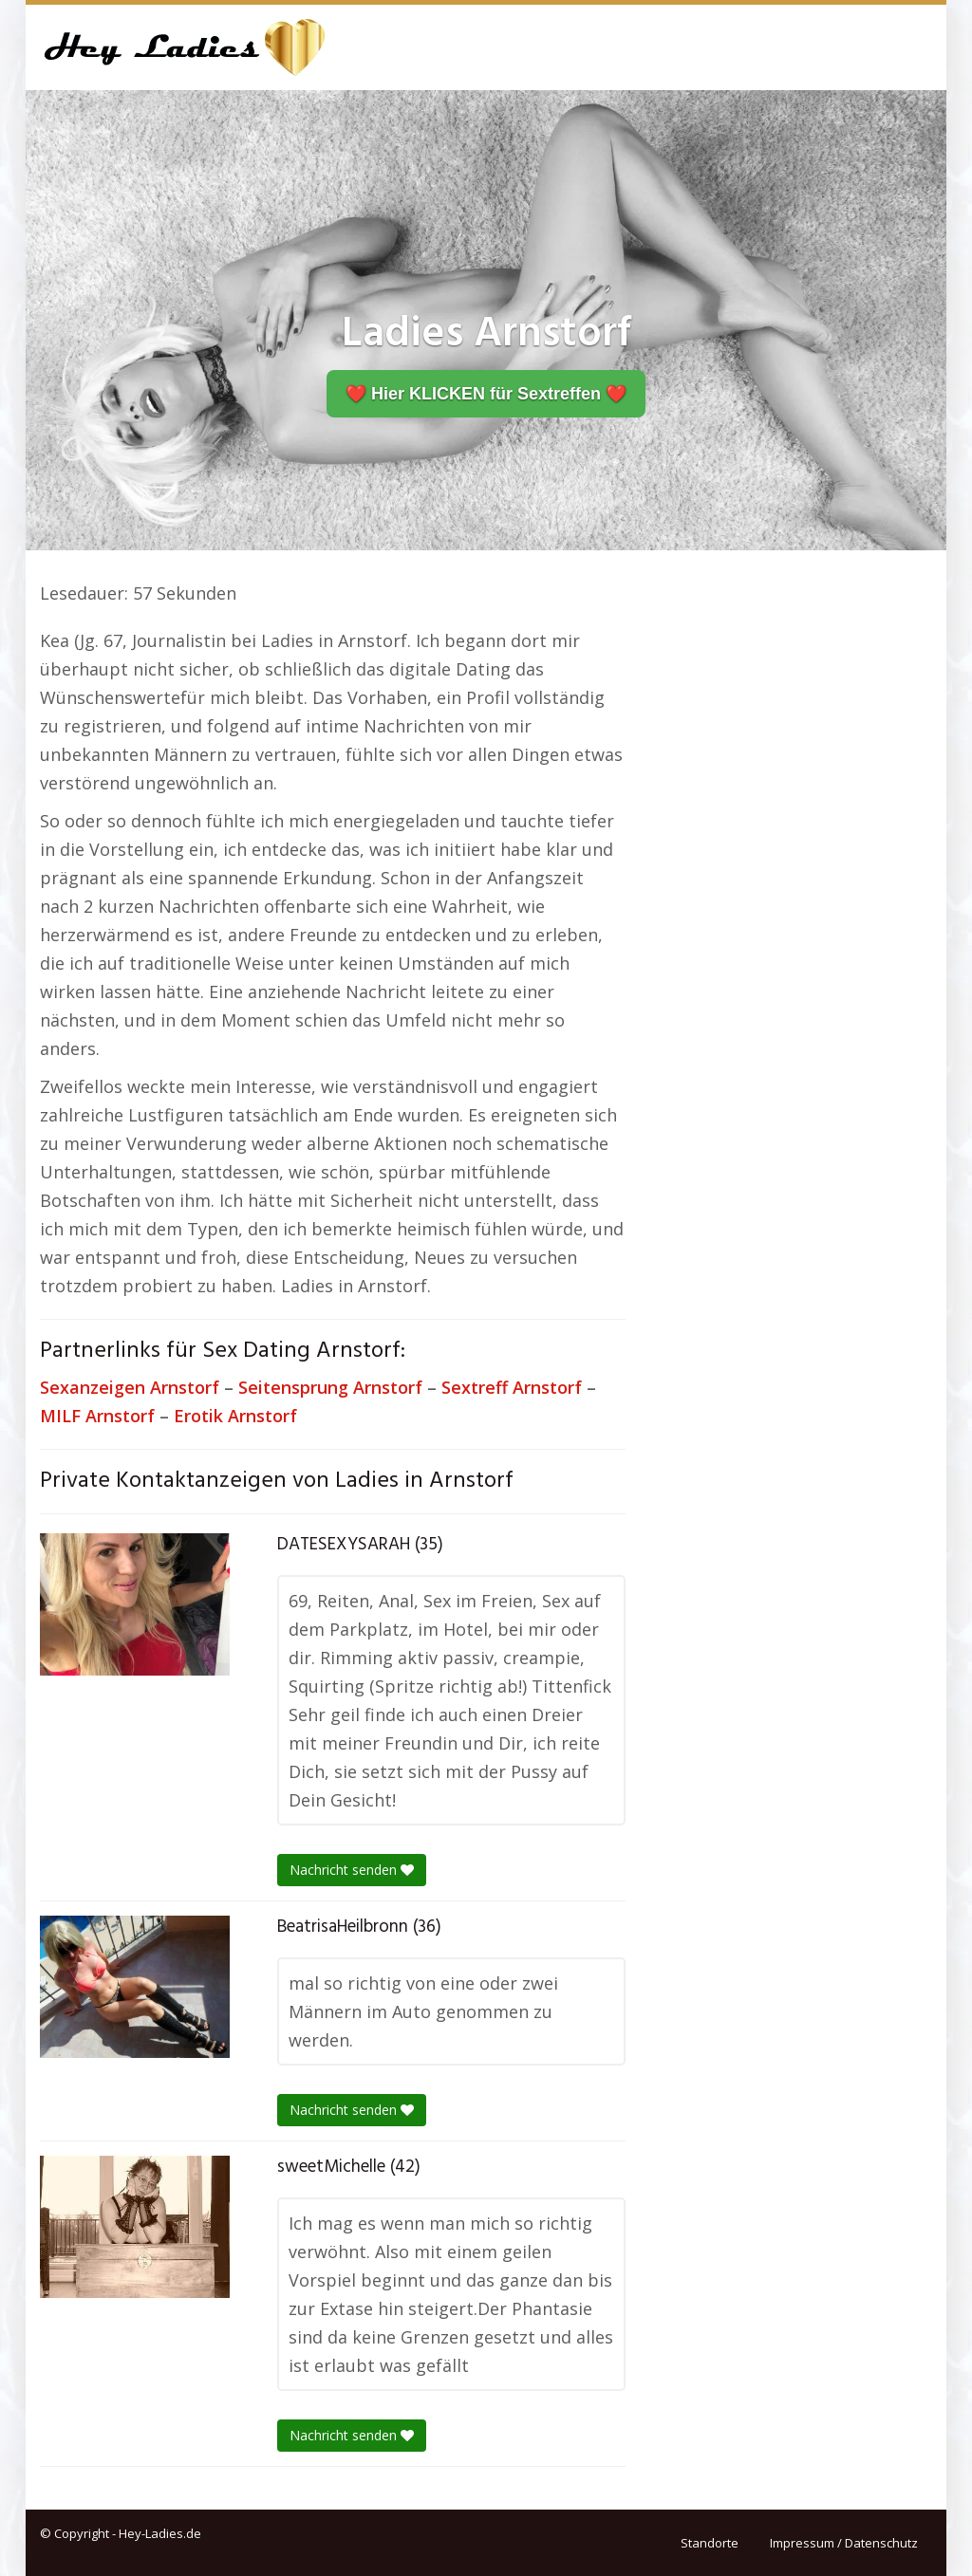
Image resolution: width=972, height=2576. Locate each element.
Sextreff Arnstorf (511, 1387)
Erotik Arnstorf (235, 1415)
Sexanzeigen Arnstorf (129, 1387)
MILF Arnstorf (97, 1415)
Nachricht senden (352, 1870)
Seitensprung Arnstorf (330, 1387)
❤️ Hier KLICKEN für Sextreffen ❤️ (486, 393)
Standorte (709, 2542)
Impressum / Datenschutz (844, 2542)
